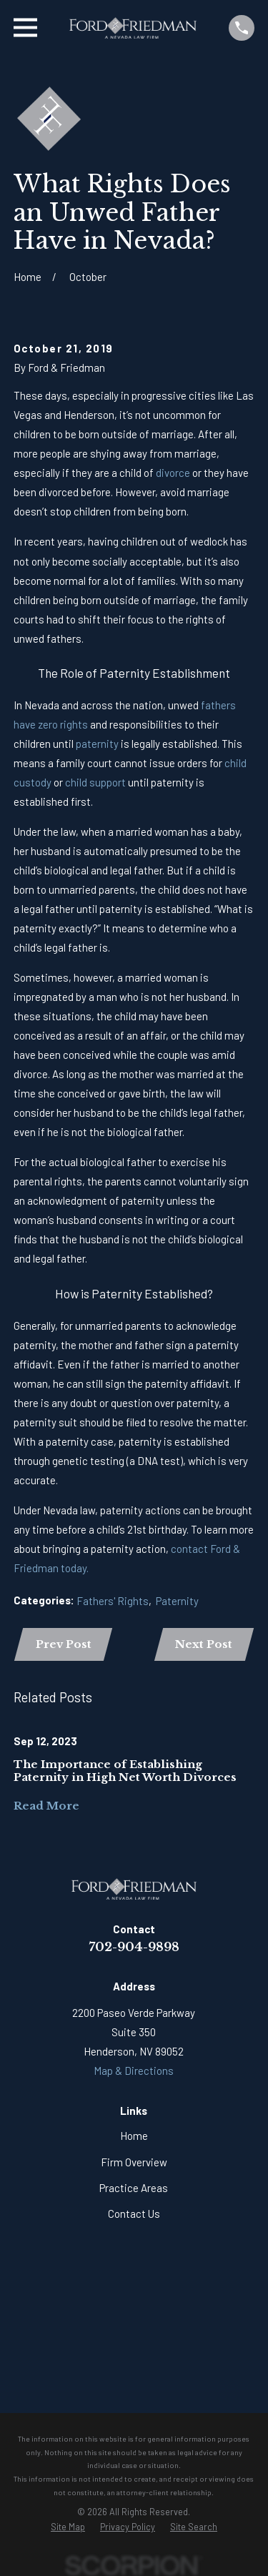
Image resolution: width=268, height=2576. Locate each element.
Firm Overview (134, 2162)
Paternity (177, 1600)
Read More (46, 1805)
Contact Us (134, 2213)
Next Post (203, 1644)
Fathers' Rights (112, 1600)
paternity (97, 743)
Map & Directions (134, 2070)
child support (95, 782)
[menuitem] (68, 2527)
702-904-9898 (134, 1947)
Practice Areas (133, 2187)
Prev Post (63, 1644)
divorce (173, 472)
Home (134, 2135)
